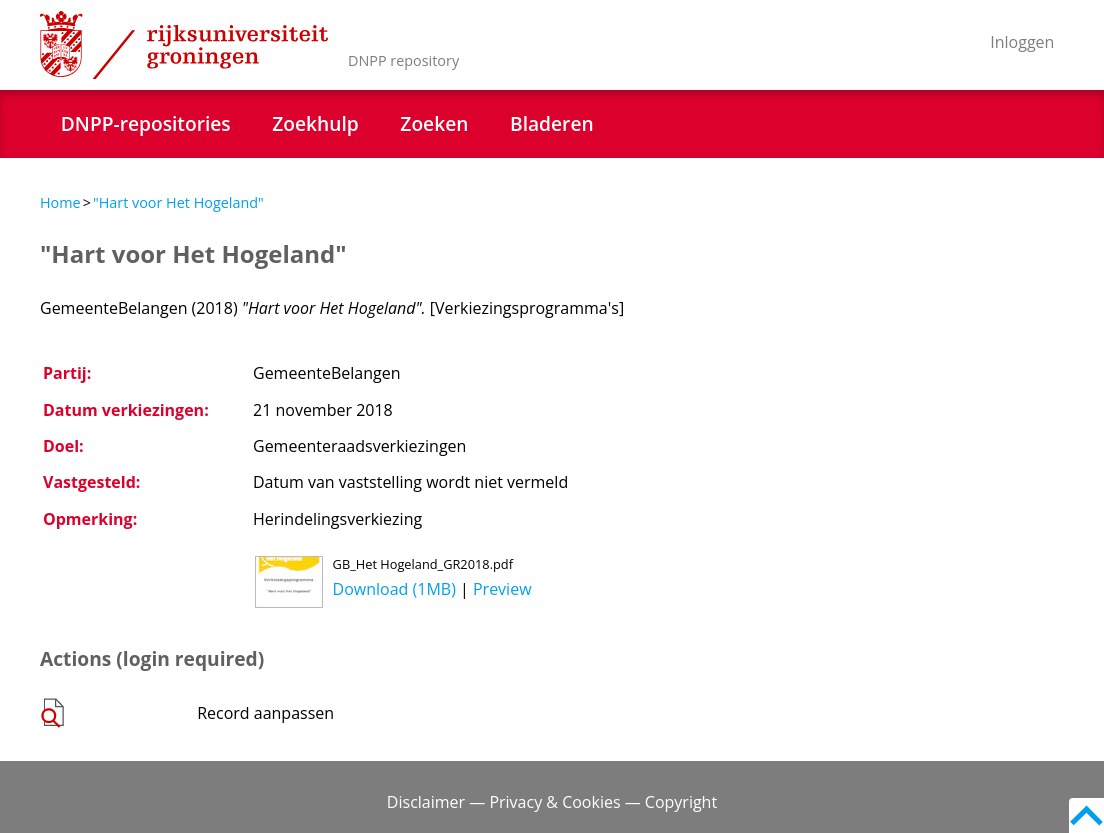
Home (60, 202)
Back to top (1086, 815)
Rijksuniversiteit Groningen (184, 45)
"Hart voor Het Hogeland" (178, 202)
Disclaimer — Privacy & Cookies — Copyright (552, 802)
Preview (502, 589)
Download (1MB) (394, 589)
